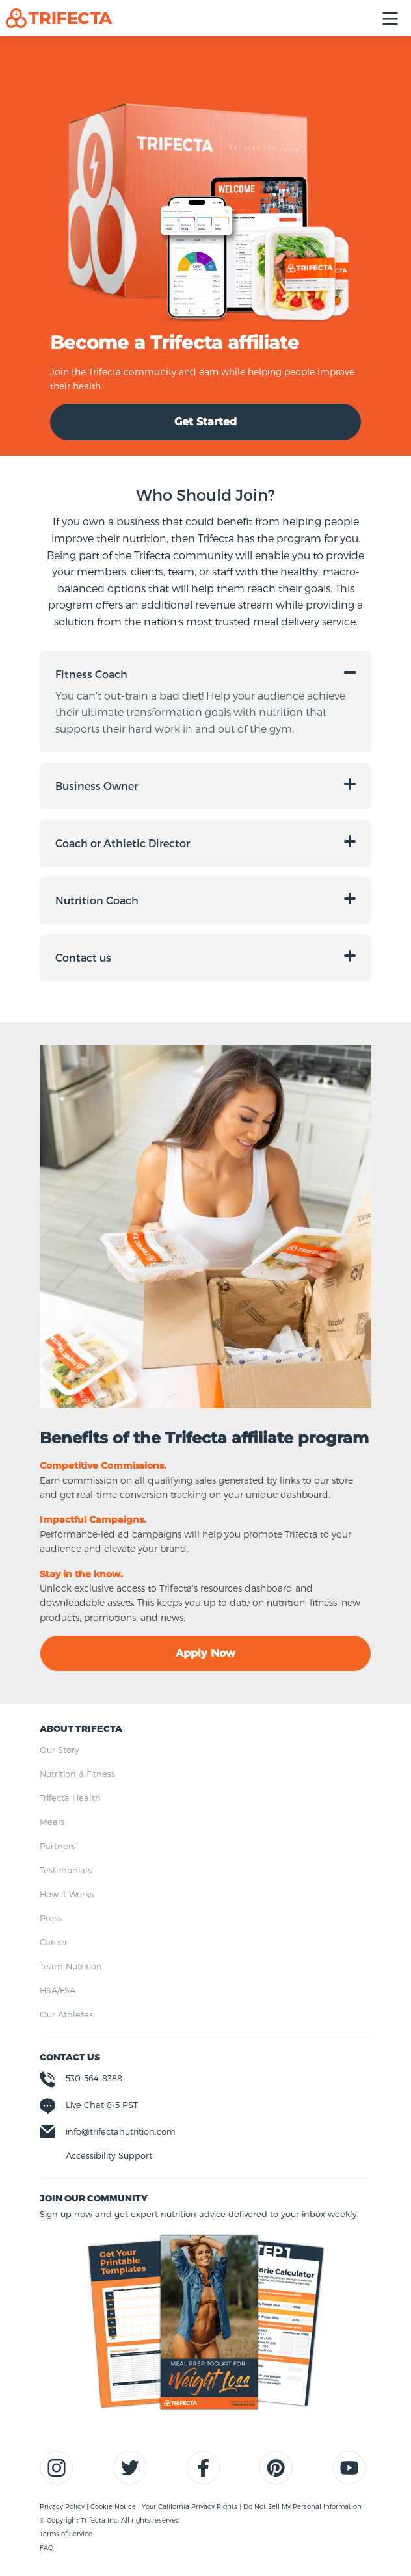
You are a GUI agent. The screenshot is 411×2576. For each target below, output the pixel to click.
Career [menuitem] (54, 1942)
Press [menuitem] (51, 1918)
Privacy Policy (63, 2506)
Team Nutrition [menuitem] (71, 1966)
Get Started (205, 421)
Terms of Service (66, 2534)
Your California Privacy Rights (190, 2506)
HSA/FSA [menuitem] (57, 1990)
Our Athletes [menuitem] (66, 2014)
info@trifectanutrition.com (121, 2131)
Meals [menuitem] (52, 1822)
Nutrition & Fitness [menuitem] (77, 1773)
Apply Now (205, 1653)
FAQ (46, 2547)
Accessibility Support (109, 2155)
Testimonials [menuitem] (66, 1870)
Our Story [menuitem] (59, 1749)
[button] (205, 674)
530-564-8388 (94, 2078)
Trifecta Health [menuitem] (70, 1798)
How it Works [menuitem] (67, 1894)
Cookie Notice (114, 2506)
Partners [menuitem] (57, 1846)
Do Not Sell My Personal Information (302, 2506)
